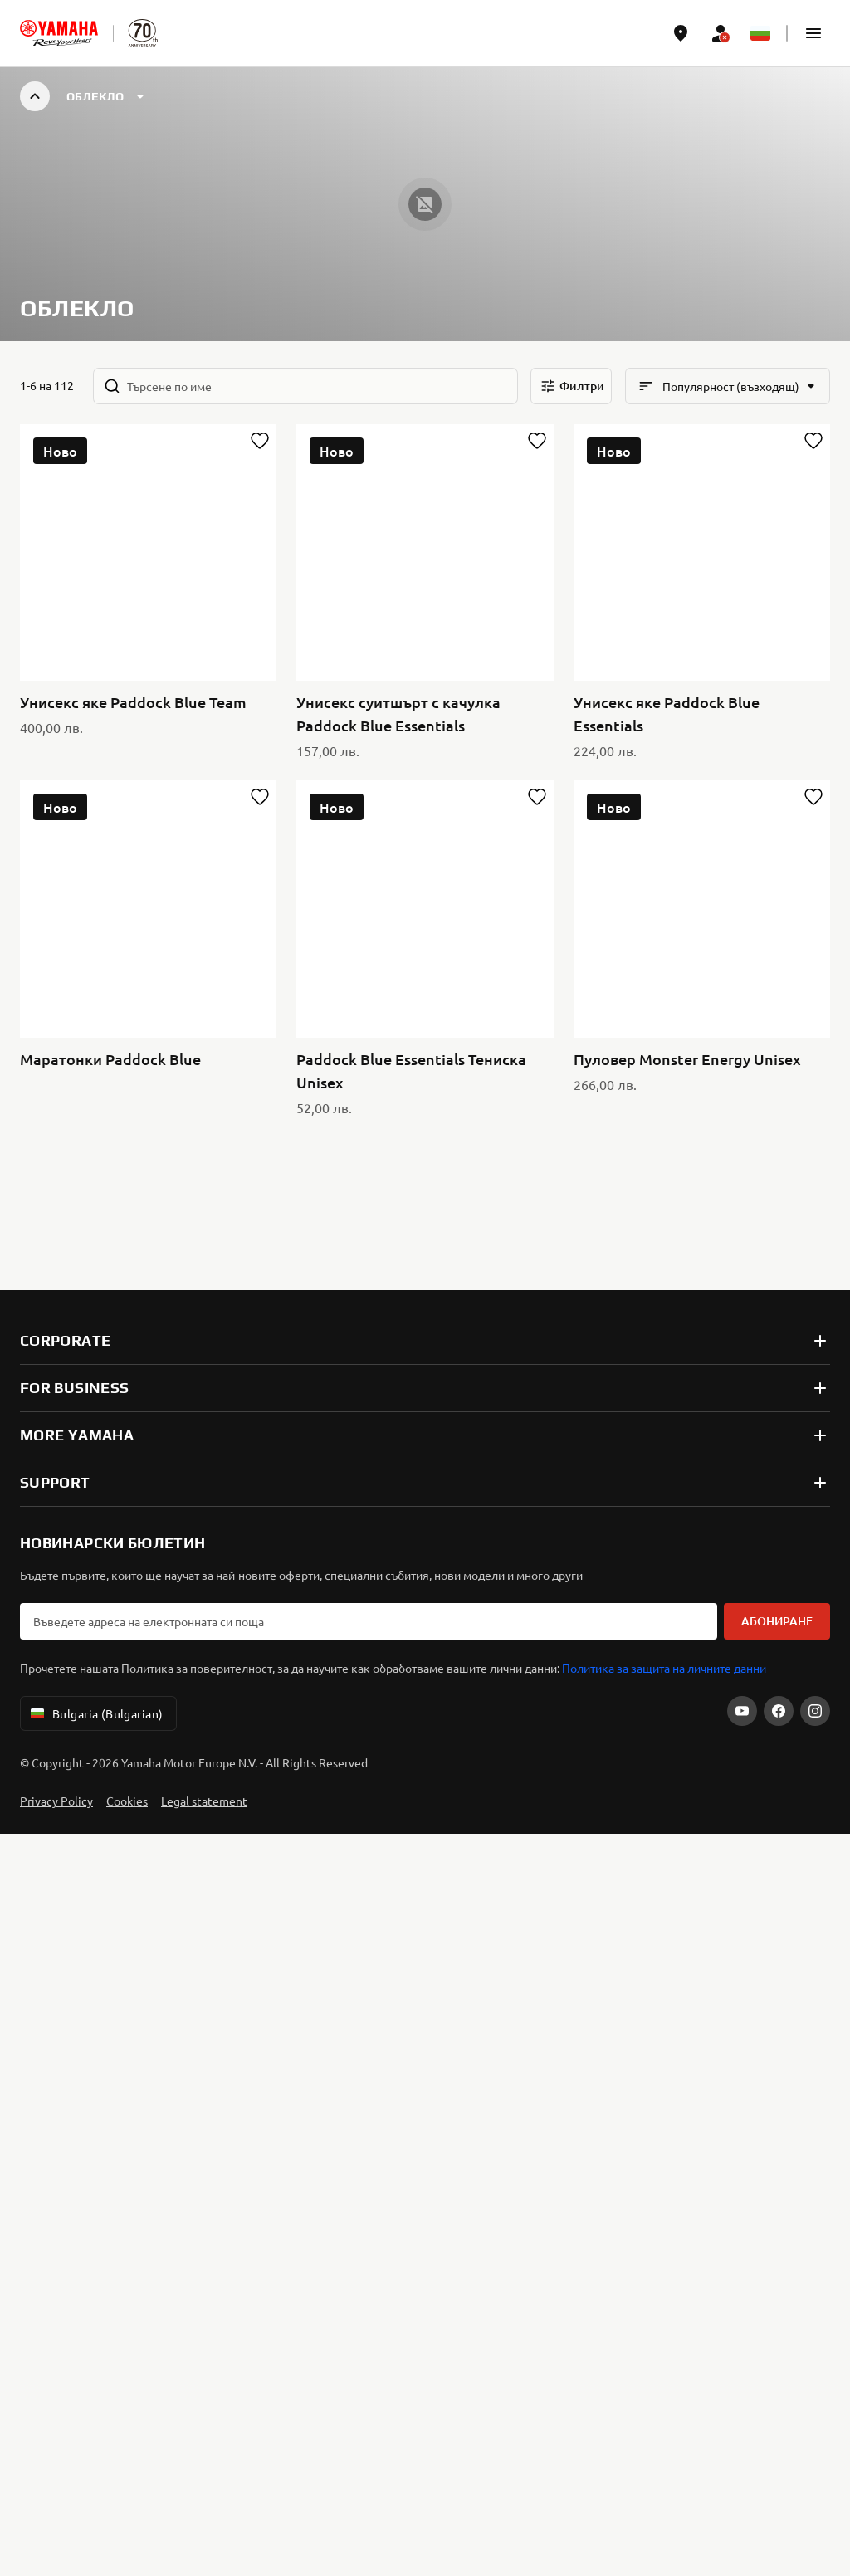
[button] (813, 33)
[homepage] (59, 33)
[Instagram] (815, 1018)
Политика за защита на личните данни (664, 974)
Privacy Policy (56, 1107)
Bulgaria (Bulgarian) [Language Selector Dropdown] (95, 1020)
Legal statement (204, 1107)
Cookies (127, 1107)
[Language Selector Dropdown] (760, 33)
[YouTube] (742, 1018)
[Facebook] (779, 1018)
